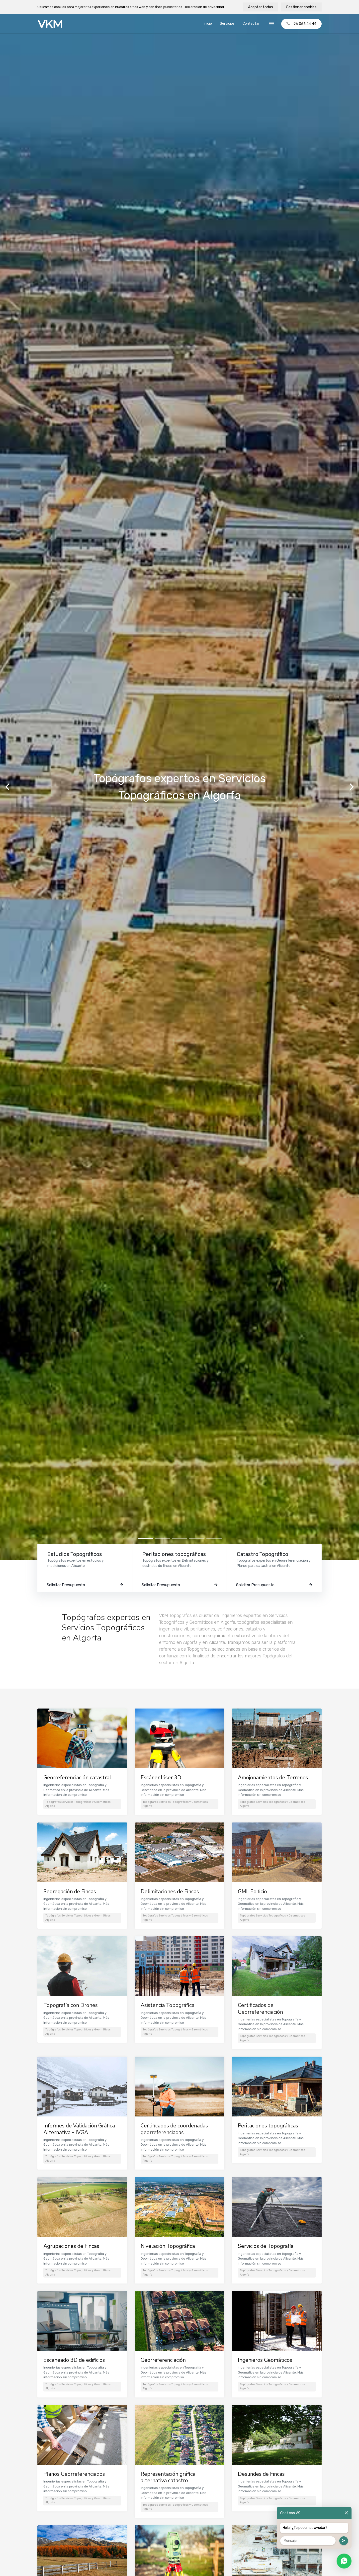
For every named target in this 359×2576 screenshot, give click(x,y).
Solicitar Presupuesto (84, 1585)
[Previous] (7, 786)
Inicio (208, 23)
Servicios (227, 23)
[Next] (351, 786)
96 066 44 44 (301, 23)
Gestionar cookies (301, 7)
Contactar (251, 23)
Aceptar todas (260, 7)
